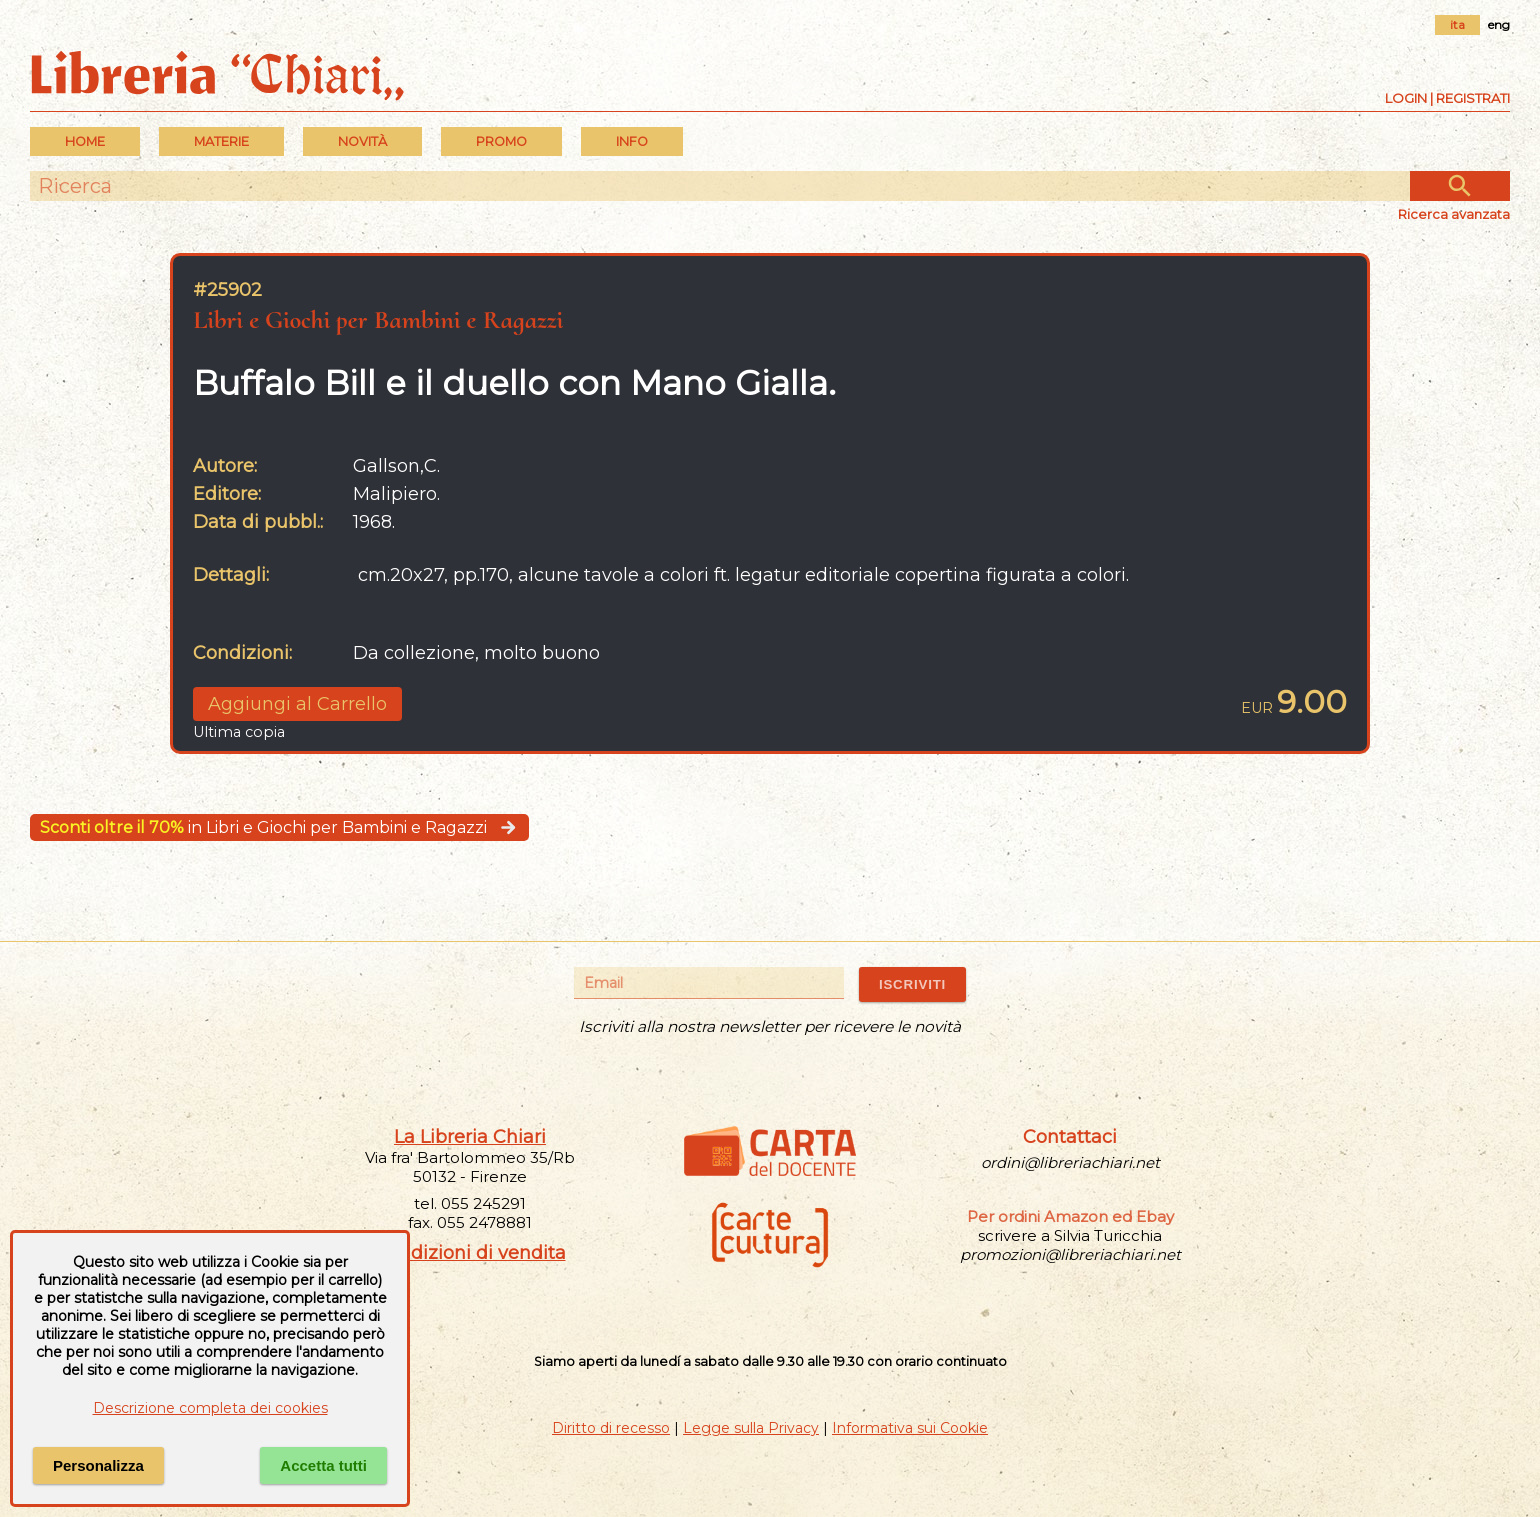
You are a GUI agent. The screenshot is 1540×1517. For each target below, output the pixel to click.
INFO (632, 141)
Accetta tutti (323, 1465)
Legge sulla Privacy (751, 1428)
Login (1406, 98)
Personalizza (98, 1465)
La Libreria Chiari (470, 1137)
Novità (362, 141)
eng (1499, 24)
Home (85, 141)
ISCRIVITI (912, 984)
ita (1457, 24)
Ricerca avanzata (1454, 214)
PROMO (501, 141)
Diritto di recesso (611, 1428)
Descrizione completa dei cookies (210, 1408)
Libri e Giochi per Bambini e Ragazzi (378, 319)
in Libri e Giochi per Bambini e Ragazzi (279, 827)
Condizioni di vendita (470, 1253)
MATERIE (221, 141)
